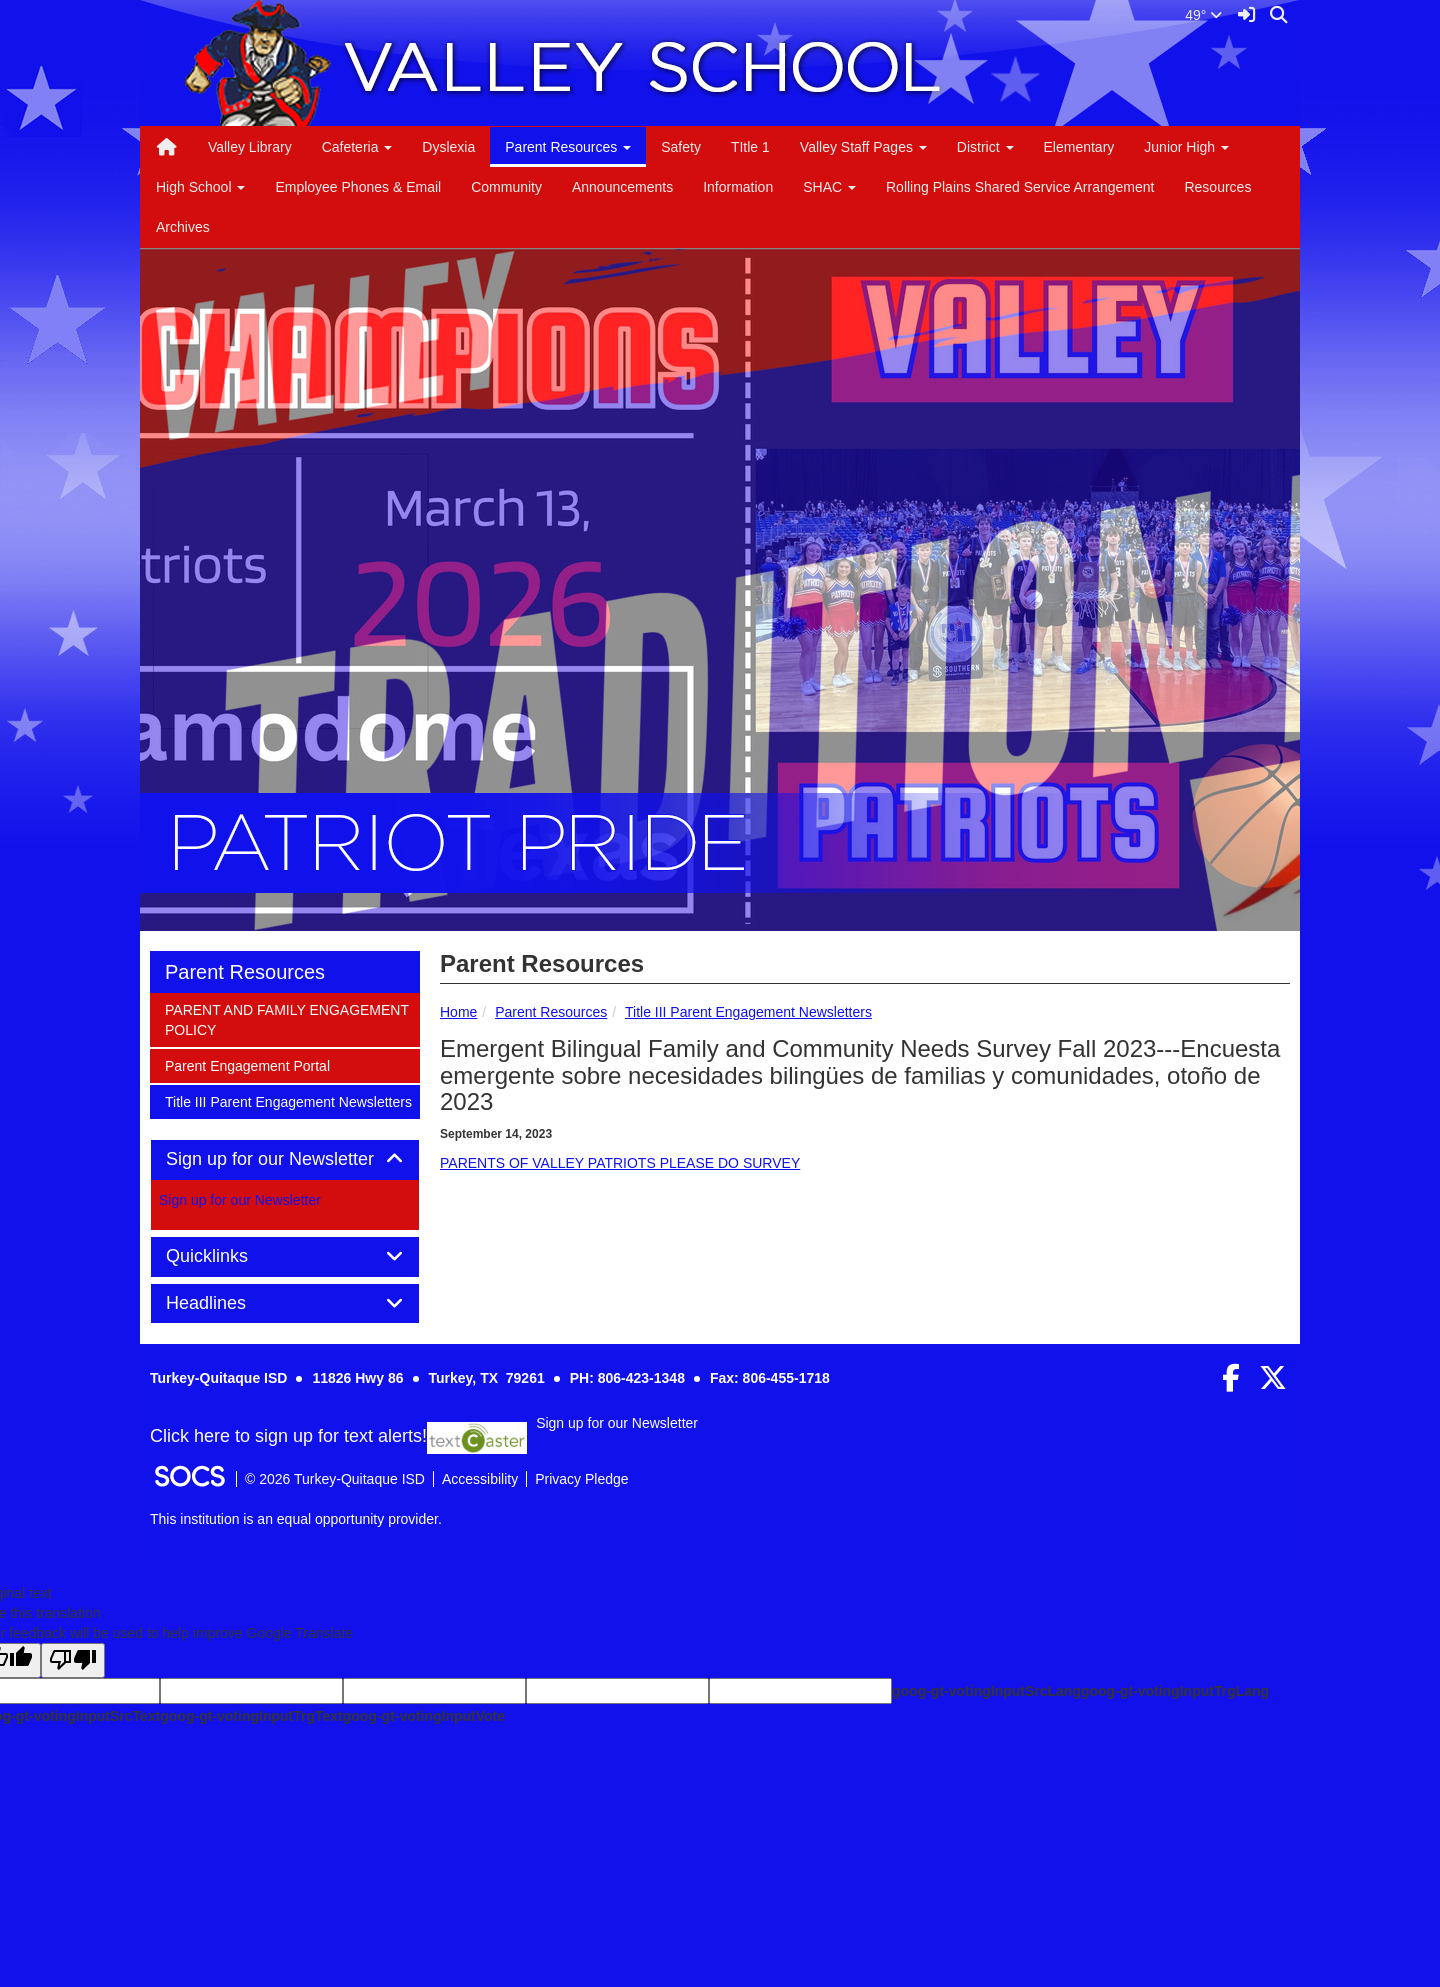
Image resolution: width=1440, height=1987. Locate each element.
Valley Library (250, 147)
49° (1203, 15)
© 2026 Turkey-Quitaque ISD (335, 1479)
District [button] (985, 147)
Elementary (1079, 147)
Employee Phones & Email (358, 187)
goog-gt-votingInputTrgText (251, 1716)
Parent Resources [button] (568, 147)
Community (506, 187)
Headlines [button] (228, 1303)
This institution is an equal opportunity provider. (296, 1519)
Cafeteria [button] (357, 147)
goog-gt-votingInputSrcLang (986, 1691)
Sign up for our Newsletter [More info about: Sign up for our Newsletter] (240, 1200)
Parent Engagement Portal (247, 1064)
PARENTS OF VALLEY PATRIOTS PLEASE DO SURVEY (620, 1163)
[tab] (285, 1160)
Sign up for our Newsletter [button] (285, 1159)
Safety (681, 147)
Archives (183, 227)
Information (738, 187)
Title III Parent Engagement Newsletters (748, 1012)
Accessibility (480, 1479)
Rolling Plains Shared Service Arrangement (1020, 187)
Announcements (622, 187)
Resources (1217, 187)
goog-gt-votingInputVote (424, 1716)
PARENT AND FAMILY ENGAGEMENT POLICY (286, 1018)
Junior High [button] (1186, 147)
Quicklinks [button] (229, 1256)
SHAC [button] (829, 187)
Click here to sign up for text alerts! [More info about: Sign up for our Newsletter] (288, 1437)
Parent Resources (551, 1012)
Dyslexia (448, 147)
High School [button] (200, 187)
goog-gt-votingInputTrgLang (1175, 1691)
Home (458, 1012)
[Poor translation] (73, 1660)
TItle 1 (750, 147)
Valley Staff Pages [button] (863, 147)
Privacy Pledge (581, 1479)
